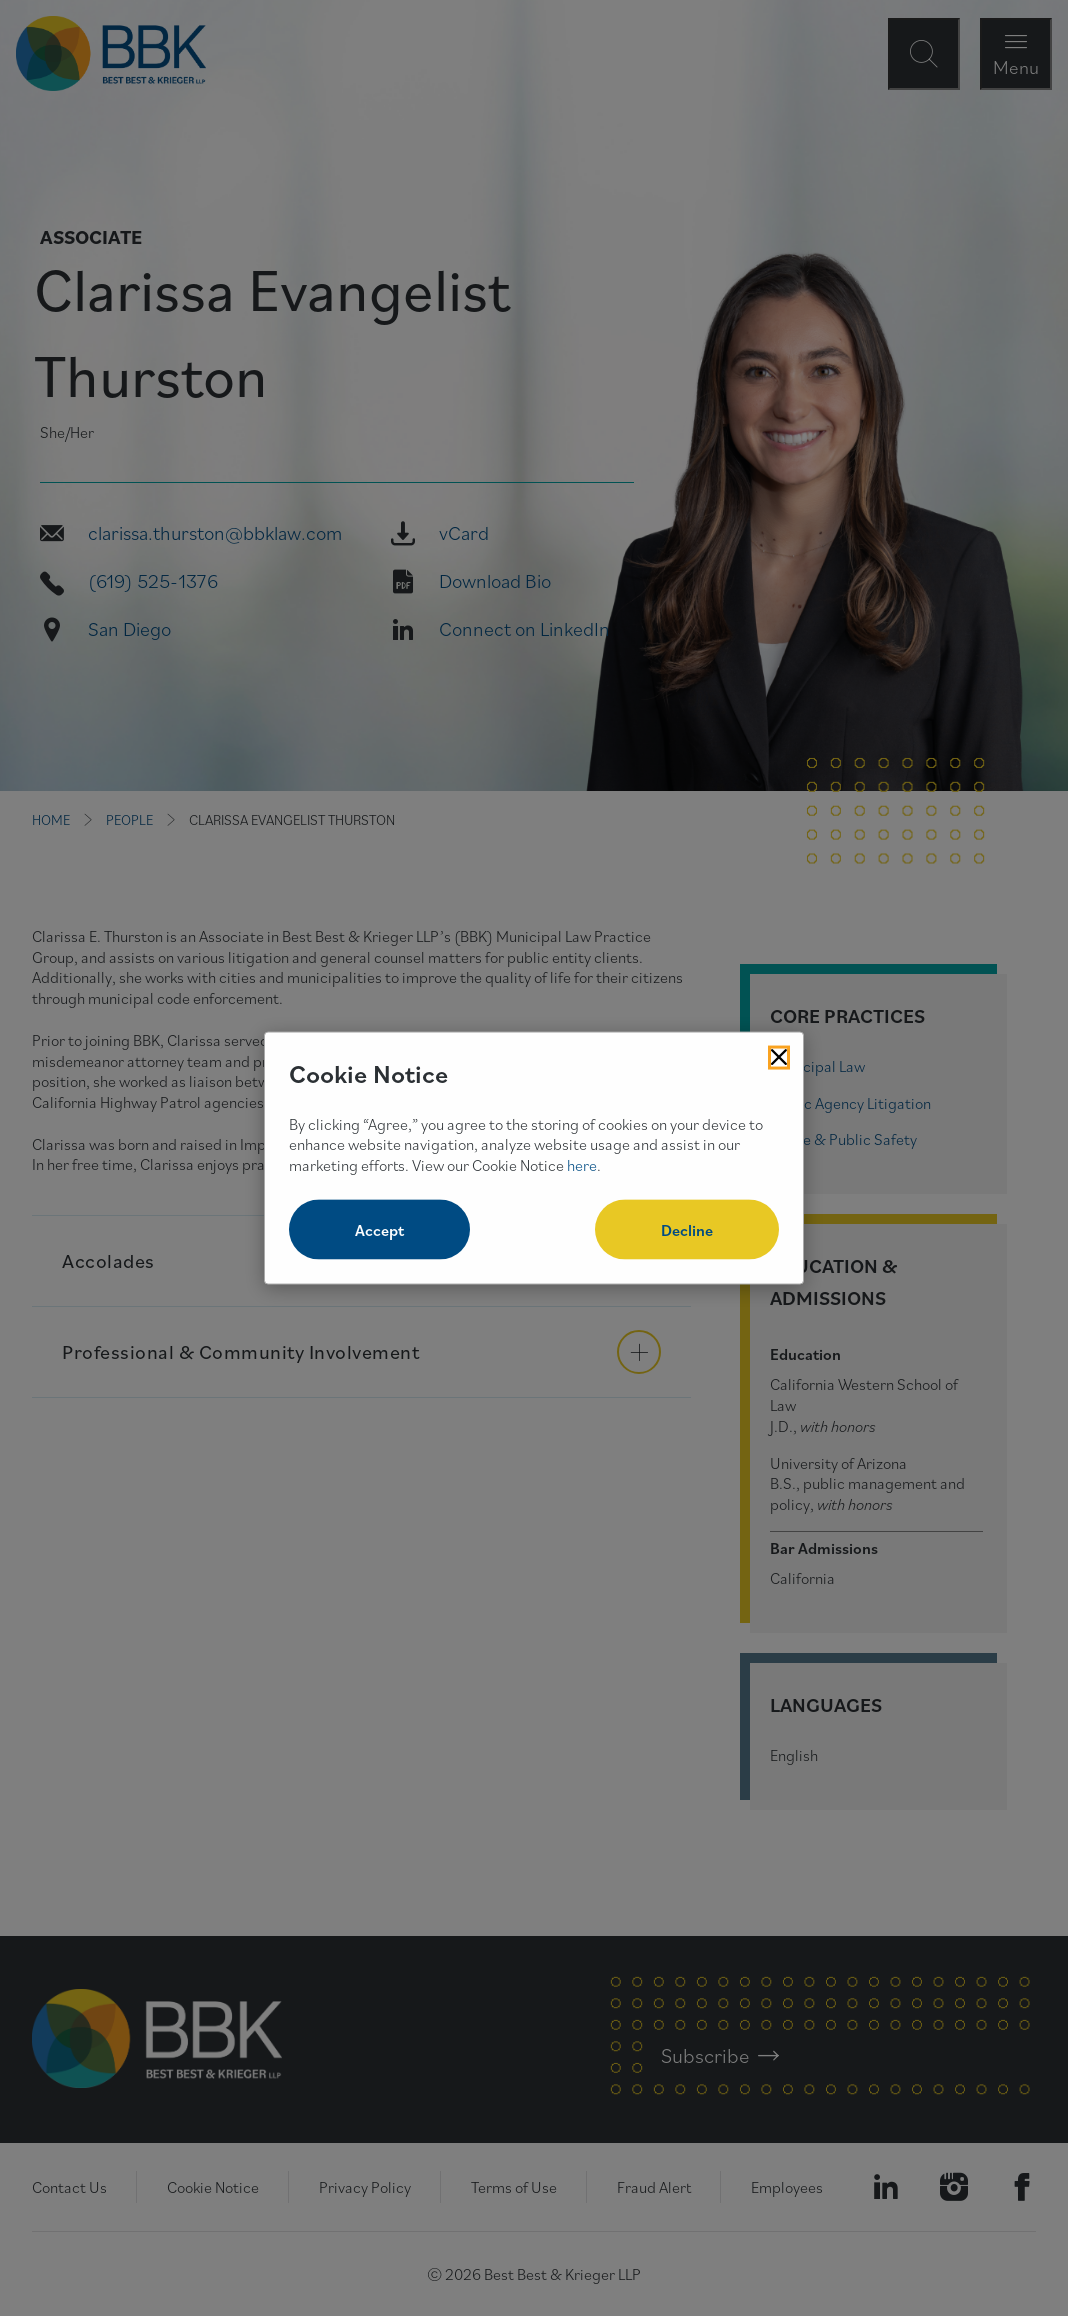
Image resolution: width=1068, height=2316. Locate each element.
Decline (687, 1229)
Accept (379, 1229)
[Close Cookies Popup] (779, 1058)
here (582, 1165)
